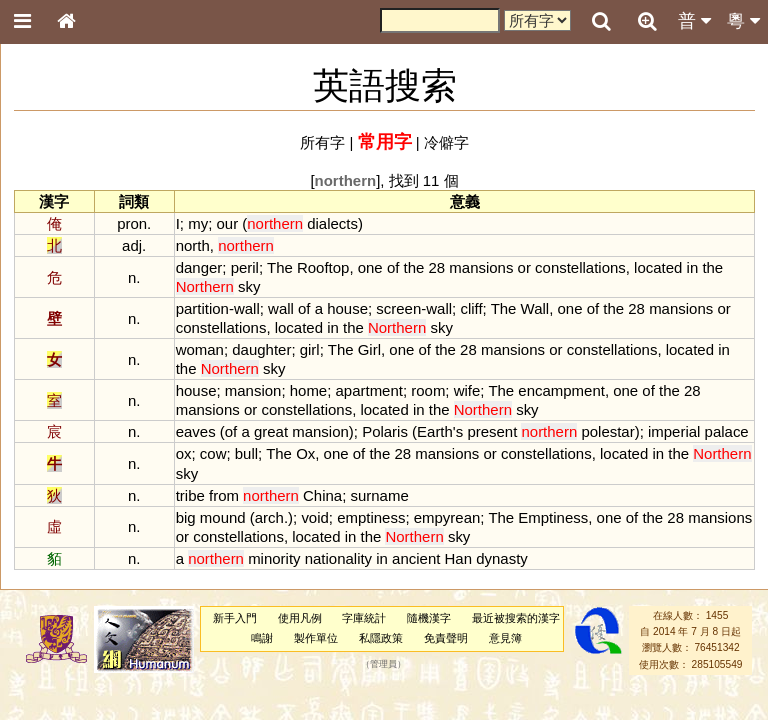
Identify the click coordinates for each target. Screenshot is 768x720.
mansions (481, 267)
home (308, 390)
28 (437, 267)
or (524, 267)
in (693, 267)
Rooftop (323, 267)
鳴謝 (262, 638)
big (186, 517)
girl (310, 349)
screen (398, 308)
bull (246, 453)
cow (213, 453)
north (193, 245)
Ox (305, 453)
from (224, 495)
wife (467, 390)
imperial (674, 431)
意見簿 (505, 638)
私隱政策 (381, 638)
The (280, 267)
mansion (253, 390)
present (492, 431)
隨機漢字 (429, 618)
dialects (332, 223)
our (227, 223)
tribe (190, 495)
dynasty (502, 558)
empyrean (447, 517)
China (322, 495)
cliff (471, 308)
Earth (435, 431)
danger (199, 267)
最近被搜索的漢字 (516, 618)
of (393, 267)
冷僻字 (446, 142)
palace (727, 431)
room (428, 390)
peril (245, 267)
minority (274, 558)
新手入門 (235, 618)
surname (379, 495)
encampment (561, 390)
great (271, 431)
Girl (369, 349)
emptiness (371, 517)
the (414, 267)
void (314, 517)
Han (458, 558)
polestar (607, 431)
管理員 (383, 664)
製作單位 (316, 638)
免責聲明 (446, 638)
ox (184, 453)
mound (223, 517)
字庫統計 (364, 618)
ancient (416, 558)
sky (249, 286)
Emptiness (553, 517)
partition (202, 308)
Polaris (385, 431)
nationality (338, 558)
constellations (580, 267)
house (347, 308)
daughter (261, 349)
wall (247, 308)
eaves (196, 431)
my (198, 223)
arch (269, 517)
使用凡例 (300, 618)
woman (200, 349)
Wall (535, 308)
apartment (369, 390)
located (658, 267)
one (370, 267)
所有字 (322, 142)
